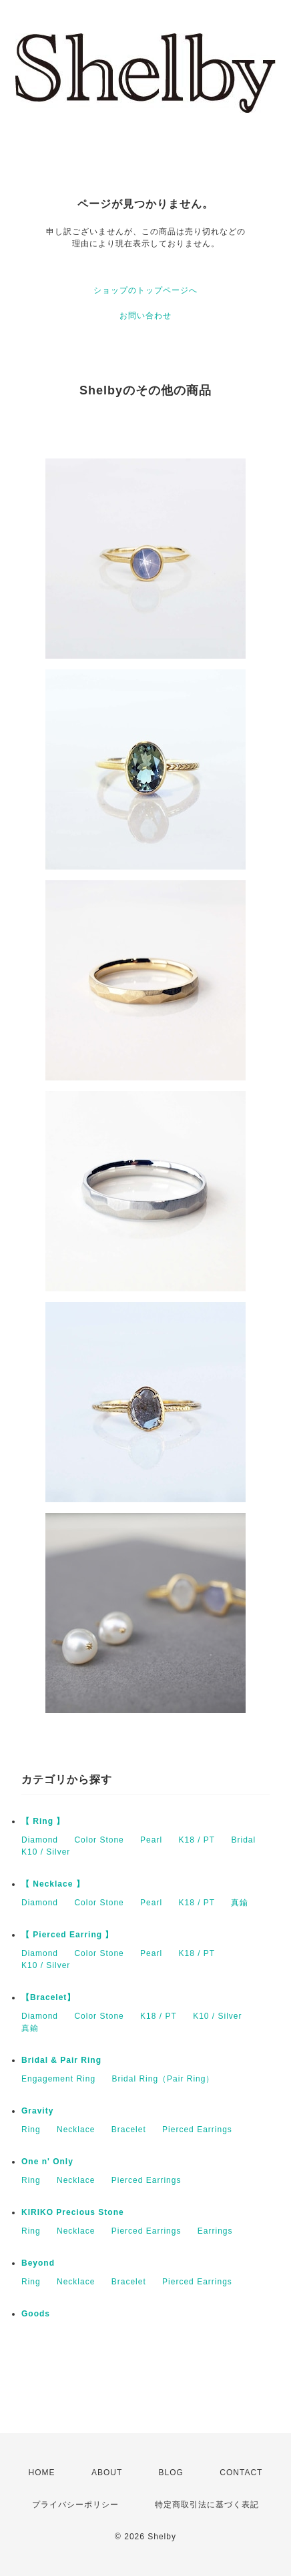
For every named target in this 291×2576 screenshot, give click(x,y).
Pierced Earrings (197, 2129)
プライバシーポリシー (75, 2504)
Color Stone (98, 1840)
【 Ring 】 (43, 1821)
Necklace (76, 2129)
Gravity (37, 2111)
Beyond (38, 2263)
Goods (35, 2313)
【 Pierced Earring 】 (67, 1934)
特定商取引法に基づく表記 (207, 2504)
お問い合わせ (145, 315)
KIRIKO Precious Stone (72, 2212)
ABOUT (106, 2472)
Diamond (39, 1840)
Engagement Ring (58, 2078)
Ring (31, 2129)
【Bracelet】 (48, 1997)
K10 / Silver (45, 1852)
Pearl (151, 1840)
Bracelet (128, 2129)
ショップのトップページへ (145, 290)
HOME (42, 2472)
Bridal (243, 1840)
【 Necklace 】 (53, 1884)
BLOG (171, 2472)
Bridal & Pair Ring (61, 2060)
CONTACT (241, 2472)
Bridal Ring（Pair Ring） (162, 2078)
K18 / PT (196, 1840)
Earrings (215, 2231)
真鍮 (239, 1902)
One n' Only (47, 2161)
